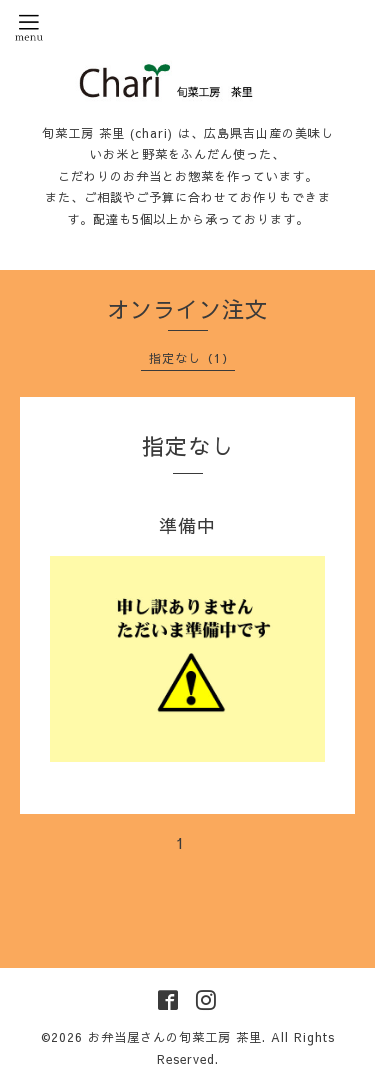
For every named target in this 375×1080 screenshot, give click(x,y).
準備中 (187, 525)
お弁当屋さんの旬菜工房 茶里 (175, 1037)
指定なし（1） (192, 358)
